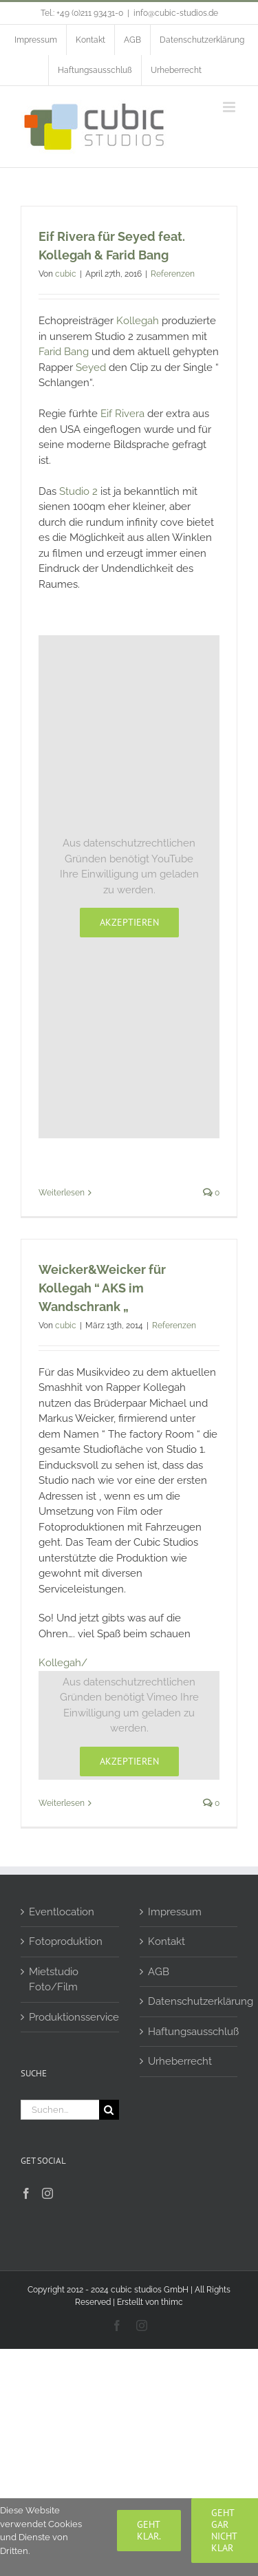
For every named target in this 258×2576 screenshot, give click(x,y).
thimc (172, 2302)
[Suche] (109, 2110)
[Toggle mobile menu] (230, 107)
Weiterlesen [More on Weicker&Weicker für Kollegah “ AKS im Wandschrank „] (62, 1803)
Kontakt (166, 1941)
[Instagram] (47, 2193)
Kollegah (137, 321)
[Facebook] (26, 2193)
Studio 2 (78, 491)
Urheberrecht (180, 2061)
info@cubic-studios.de (175, 13)
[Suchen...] (60, 2110)
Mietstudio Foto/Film (53, 1980)
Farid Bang (64, 351)
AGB (158, 1972)
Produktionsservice (70, 2017)
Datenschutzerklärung (189, 2001)
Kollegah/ (63, 1663)
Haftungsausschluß (189, 2031)
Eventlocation (61, 1912)
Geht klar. (149, 2530)
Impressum (175, 1912)
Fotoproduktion (66, 1941)
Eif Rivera (122, 413)
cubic (65, 274)
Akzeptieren (129, 922)
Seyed (92, 367)
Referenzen (173, 274)
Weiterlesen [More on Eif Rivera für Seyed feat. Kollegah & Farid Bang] (62, 1192)
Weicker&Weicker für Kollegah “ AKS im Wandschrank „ (102, 1288)
